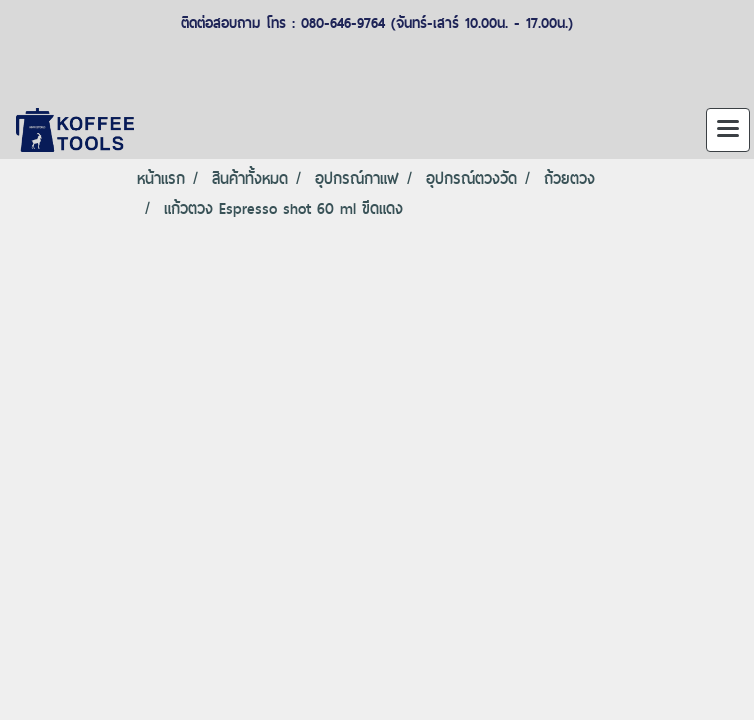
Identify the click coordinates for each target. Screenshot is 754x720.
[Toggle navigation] (728, 130)
